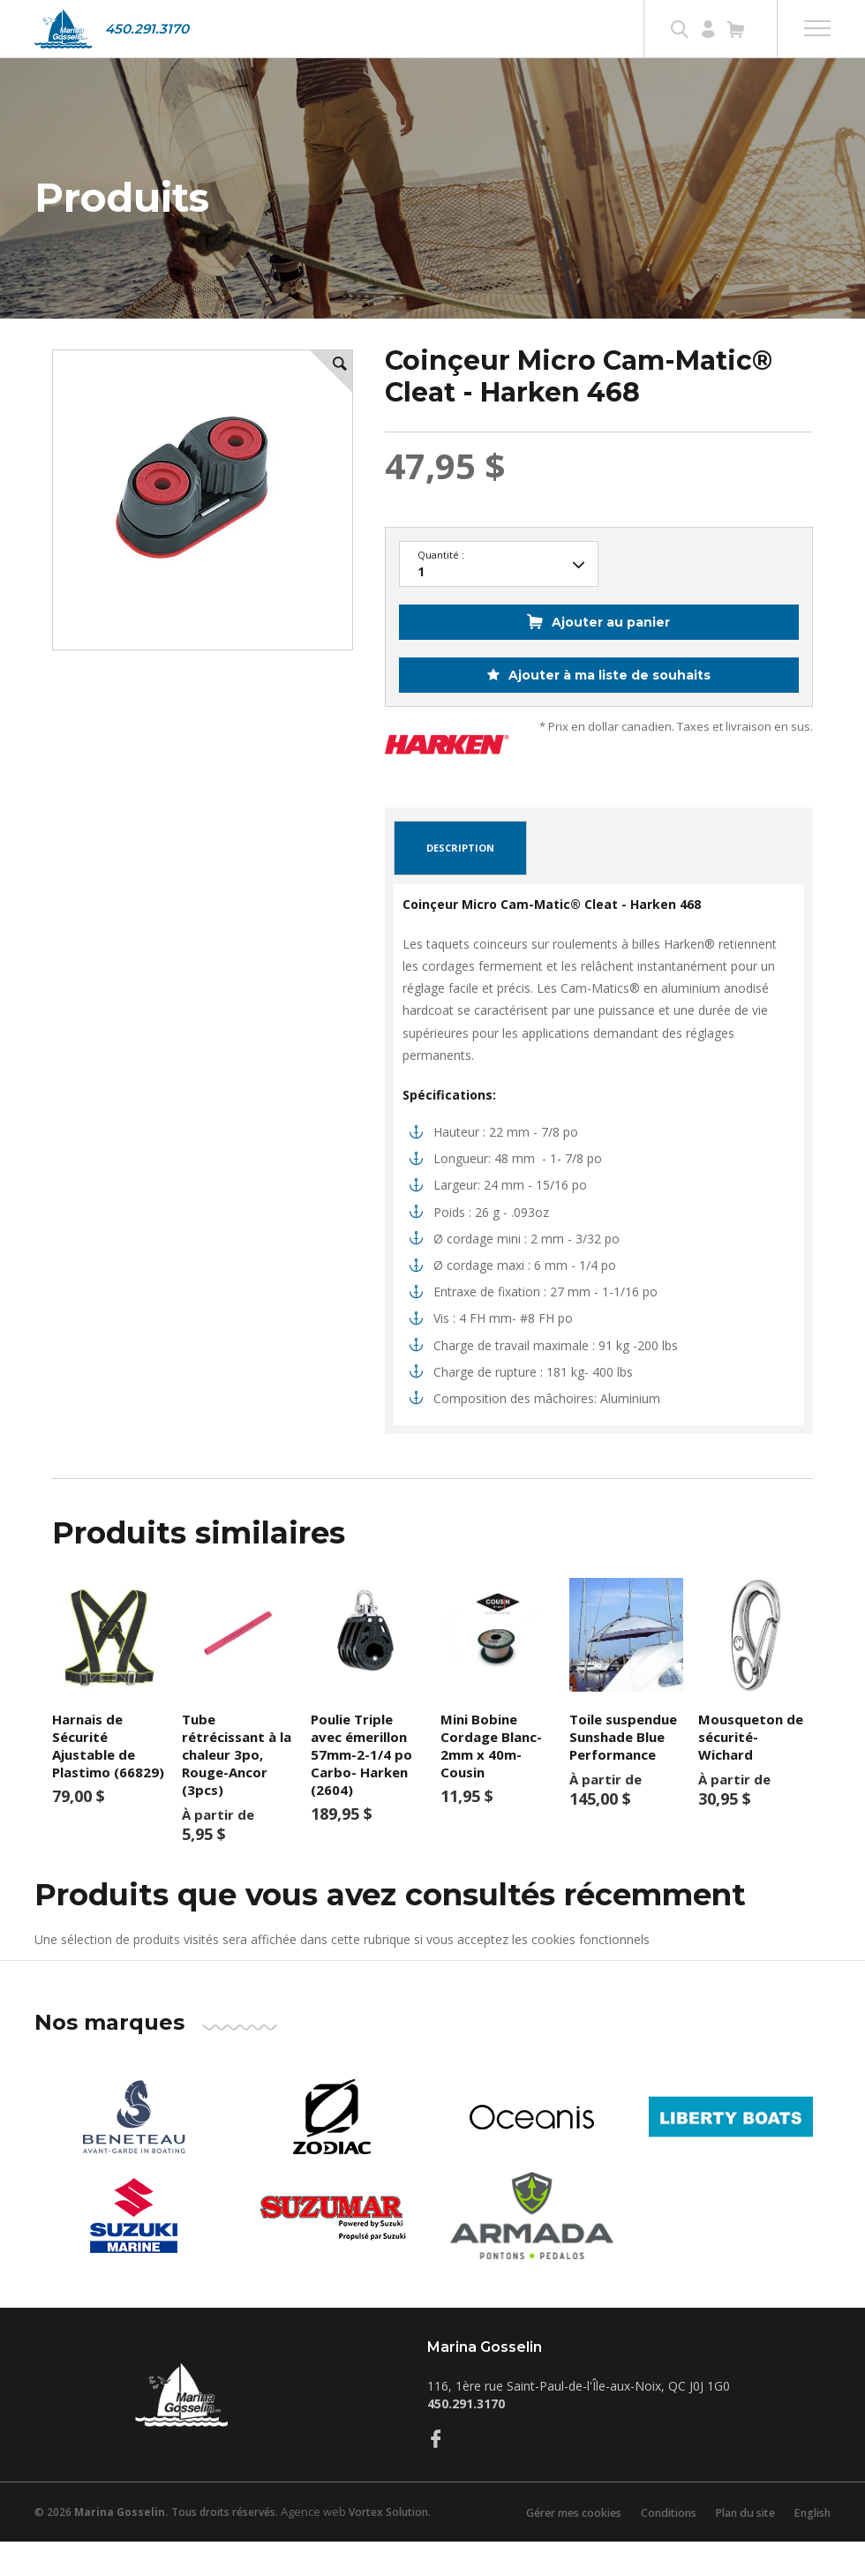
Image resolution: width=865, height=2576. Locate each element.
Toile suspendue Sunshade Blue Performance (623, 1771)
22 (499, 599)
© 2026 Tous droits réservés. (156, 2546)
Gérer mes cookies (554, 2547)
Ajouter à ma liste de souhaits (608, 709)
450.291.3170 (147, 28)
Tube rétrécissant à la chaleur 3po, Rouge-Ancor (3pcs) (236, 1789)
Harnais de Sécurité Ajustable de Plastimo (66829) (108, 1780)
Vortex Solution (388, 2546)
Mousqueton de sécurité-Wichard (750, 1771)
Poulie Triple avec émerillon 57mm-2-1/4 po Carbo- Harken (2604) (361, 1789)
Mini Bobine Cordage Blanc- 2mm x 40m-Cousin (491, 1780)
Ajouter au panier (611, 657)
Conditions (656, 2547)
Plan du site (738, 2547)
